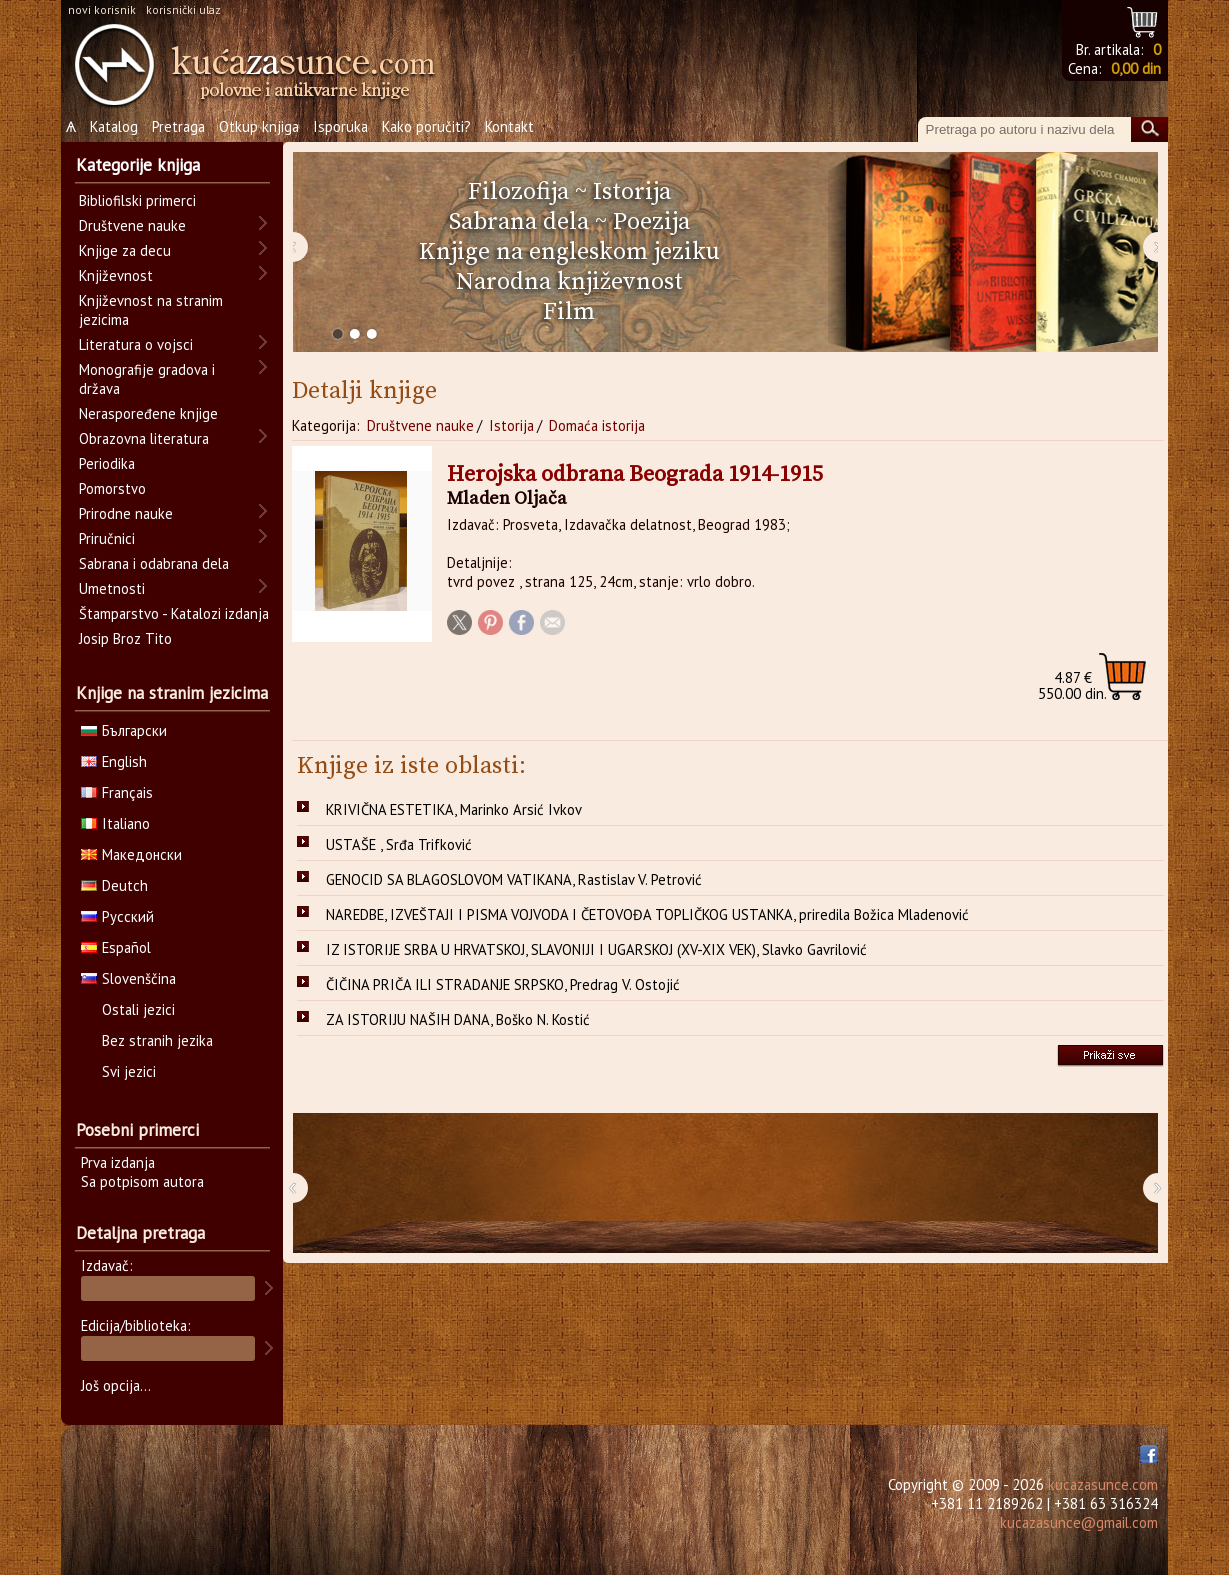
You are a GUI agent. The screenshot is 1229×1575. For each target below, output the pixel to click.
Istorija (632, 192)
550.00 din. (1072, 685)
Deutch (114, 885)
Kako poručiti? (426, 126)
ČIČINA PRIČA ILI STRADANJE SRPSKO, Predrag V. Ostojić (503, 984)
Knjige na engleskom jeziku (569, 252)
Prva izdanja (118, 1162)
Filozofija (518, 192)
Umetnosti (112, 588)
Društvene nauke (420, 425)
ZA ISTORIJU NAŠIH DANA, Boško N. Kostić (458, 1019)
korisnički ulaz (183, 9)
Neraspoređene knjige (148, 413)
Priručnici (107, 538)
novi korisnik (102, 9)
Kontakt (509, 126)
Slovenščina (128, 978)
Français (117, 792)
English (114, 761)
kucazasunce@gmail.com (1079, 1522)
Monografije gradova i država (147, 379)
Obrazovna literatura (144, 438)
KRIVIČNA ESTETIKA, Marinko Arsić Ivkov (454, 809)
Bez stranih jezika (157, 1040)
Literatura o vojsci (136, 344)
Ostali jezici (138, 1009)
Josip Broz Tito (125, 638)
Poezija (651, 222)
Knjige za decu (125, 250)
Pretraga (178, 126)
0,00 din (1136, 68)
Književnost (116, 275)
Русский (117, 916)
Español (116, 947)
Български (124, 730)
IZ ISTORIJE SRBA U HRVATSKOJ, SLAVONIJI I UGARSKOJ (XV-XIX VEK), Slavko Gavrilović (596, 949)
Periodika (107, 463)
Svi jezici (129, 1071)
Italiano (115, 823)
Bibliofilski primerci (137, 200)
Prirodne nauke (126, 513)
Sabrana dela (519, 222)
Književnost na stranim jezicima (151, 310)
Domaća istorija (597, 425)
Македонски (131, 854)
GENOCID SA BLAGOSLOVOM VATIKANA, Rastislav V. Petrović (514, 879)
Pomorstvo (112, 488)
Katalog (114, 126)
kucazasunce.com (1103, 1484)
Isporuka (340, 126)
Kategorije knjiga (138, 165)
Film (569, 312)
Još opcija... (116, 1385)
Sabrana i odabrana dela (154, 563)
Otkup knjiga (259, 126)
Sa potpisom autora (142, 1181)
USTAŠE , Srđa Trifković (399, 844)
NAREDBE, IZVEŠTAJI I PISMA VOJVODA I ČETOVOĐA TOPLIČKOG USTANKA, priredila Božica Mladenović (647, 914)
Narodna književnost (569, 282)
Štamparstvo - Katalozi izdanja (174, 613)
